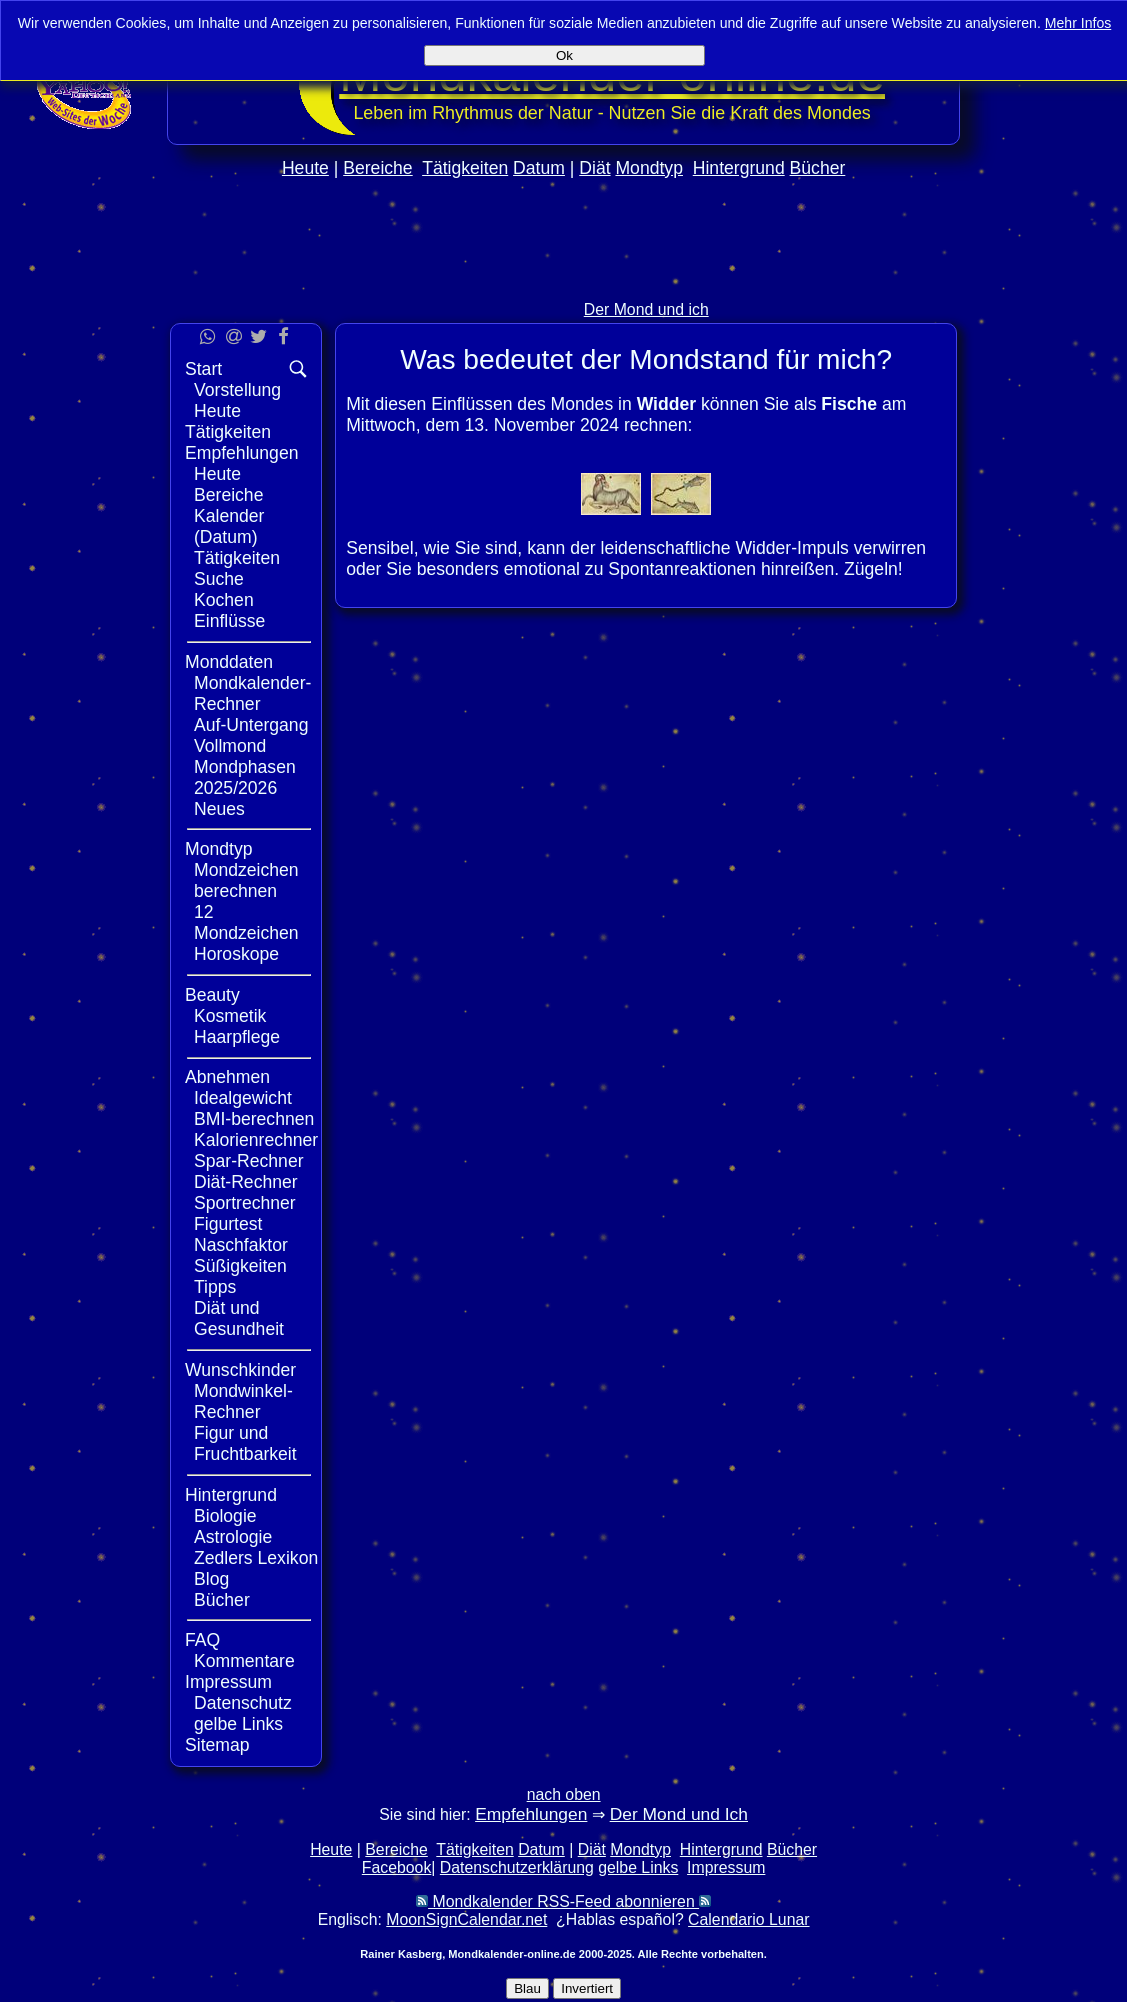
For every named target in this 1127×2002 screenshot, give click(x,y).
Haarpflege (237, 1037)
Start (203, 369)
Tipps (215, 1287)
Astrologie (233, 1537)
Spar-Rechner (249, 1161)
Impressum (228, 1682)
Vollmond (230, 746)
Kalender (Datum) (229, 526)
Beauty (212, 995)
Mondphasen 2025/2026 (245, 777)
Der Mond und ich (646, 309)
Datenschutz (243, 1703)
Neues (219, 809)
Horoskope (236, 954)
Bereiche (377, 168)
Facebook (397, 1867)
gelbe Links (238, 1724)
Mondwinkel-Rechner (243, 1401)
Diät (594, 168)
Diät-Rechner (246, 1182)
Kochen (224, 600)
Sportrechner (245, 1203)
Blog (211, 1579)
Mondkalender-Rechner (252, 693)
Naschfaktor (241, 1245)
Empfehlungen (241, 453)
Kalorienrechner (256, 1140)
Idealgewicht (243, 1098)
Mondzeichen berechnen (246, 880)
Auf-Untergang (251, 725)
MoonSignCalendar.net (466, 1919)
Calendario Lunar (748, 1919)
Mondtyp (648, 168)
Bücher (818, 168)
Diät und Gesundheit (239, 1318)
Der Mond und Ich (679, 1814)
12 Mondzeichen (246, 922)
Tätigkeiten (465, 168)
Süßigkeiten (240, 1266)
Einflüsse (229, 621)
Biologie (225, 1516)
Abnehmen (227, 1077)
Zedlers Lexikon (256, 1558)
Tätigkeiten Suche (237, 568)
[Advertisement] (564, 281)
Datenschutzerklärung (517, 1867)
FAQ (202, 1640)
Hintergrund (739, 168)
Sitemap (217, 1745)
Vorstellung (237, 390)
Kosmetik (230, 1016)
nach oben (564, 1794)
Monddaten (229, 662)
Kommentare (244, 1661)
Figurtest (228, 1224)
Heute (305, 168)
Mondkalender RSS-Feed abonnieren (563, 1901)
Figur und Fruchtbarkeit (245, 1443)
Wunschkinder (240, 1370)
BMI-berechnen (254, 1119)
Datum (539, 168)
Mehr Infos (1078, 23)
